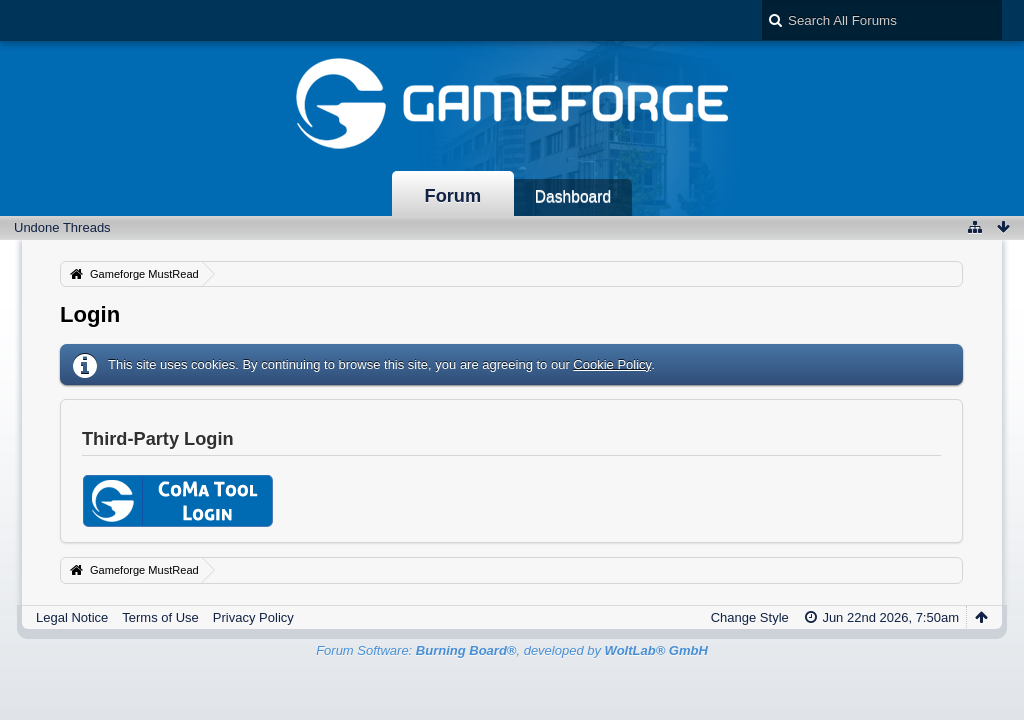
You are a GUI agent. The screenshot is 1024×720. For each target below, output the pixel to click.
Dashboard (573, 196)
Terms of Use (160, 617)
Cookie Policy (612, 364)
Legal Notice (72, 617)
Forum (453, 196)
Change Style (750, 617)
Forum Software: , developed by (512, 650)
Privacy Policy (253, 617)
